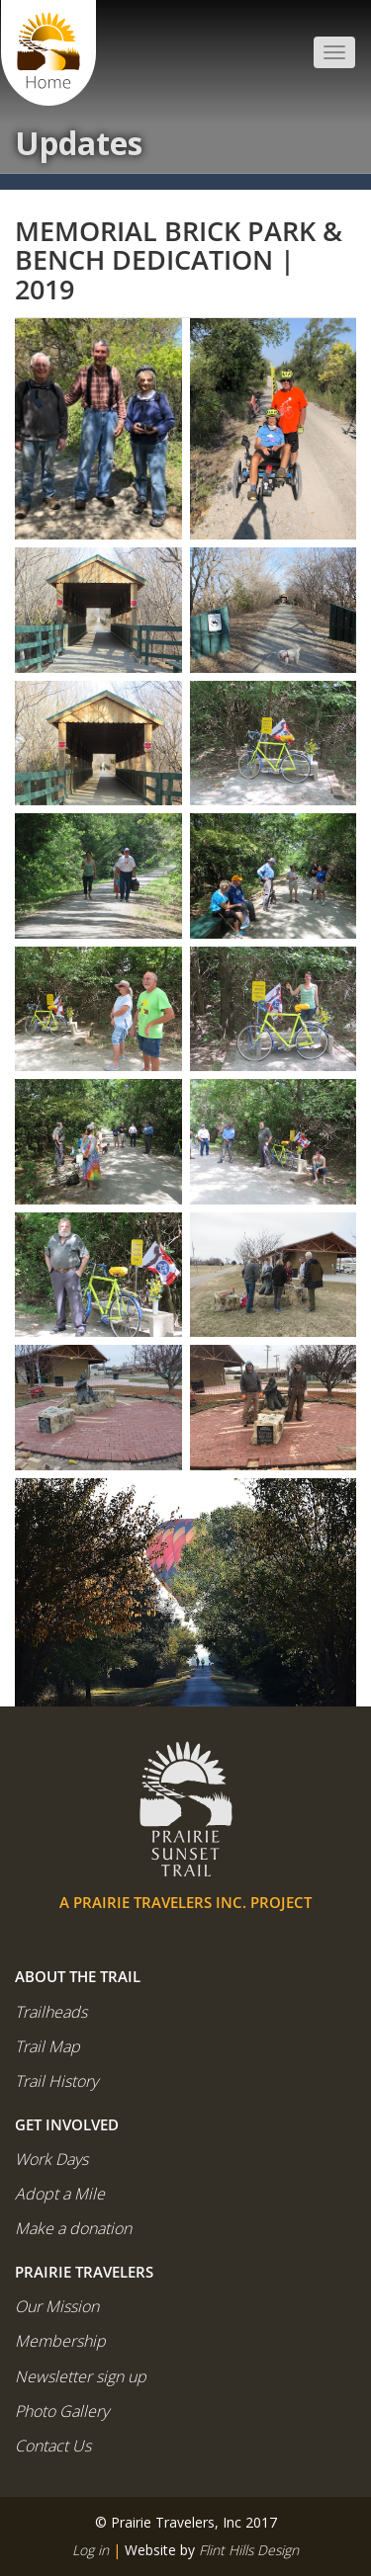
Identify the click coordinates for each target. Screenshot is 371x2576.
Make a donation (73, 2228)
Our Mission (57, 2306)
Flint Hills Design (249, 2549)
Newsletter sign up (80, 2376)
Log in (90, 2549)
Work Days (51, 2159)
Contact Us (53, 2445)
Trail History (56, 2081)
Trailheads (51, 2012)
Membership (60, 2341)
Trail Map (47, 2046)
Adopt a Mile (60, 2193)
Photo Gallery (62, 2411)
